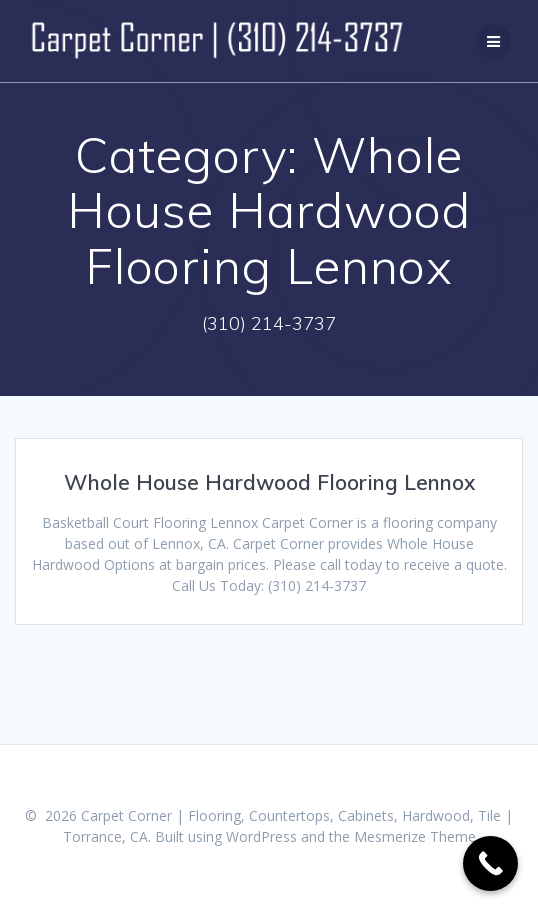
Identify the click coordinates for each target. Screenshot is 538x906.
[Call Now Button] (490, 863)
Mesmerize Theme (415, 836)
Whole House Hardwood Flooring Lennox (269, 482)
